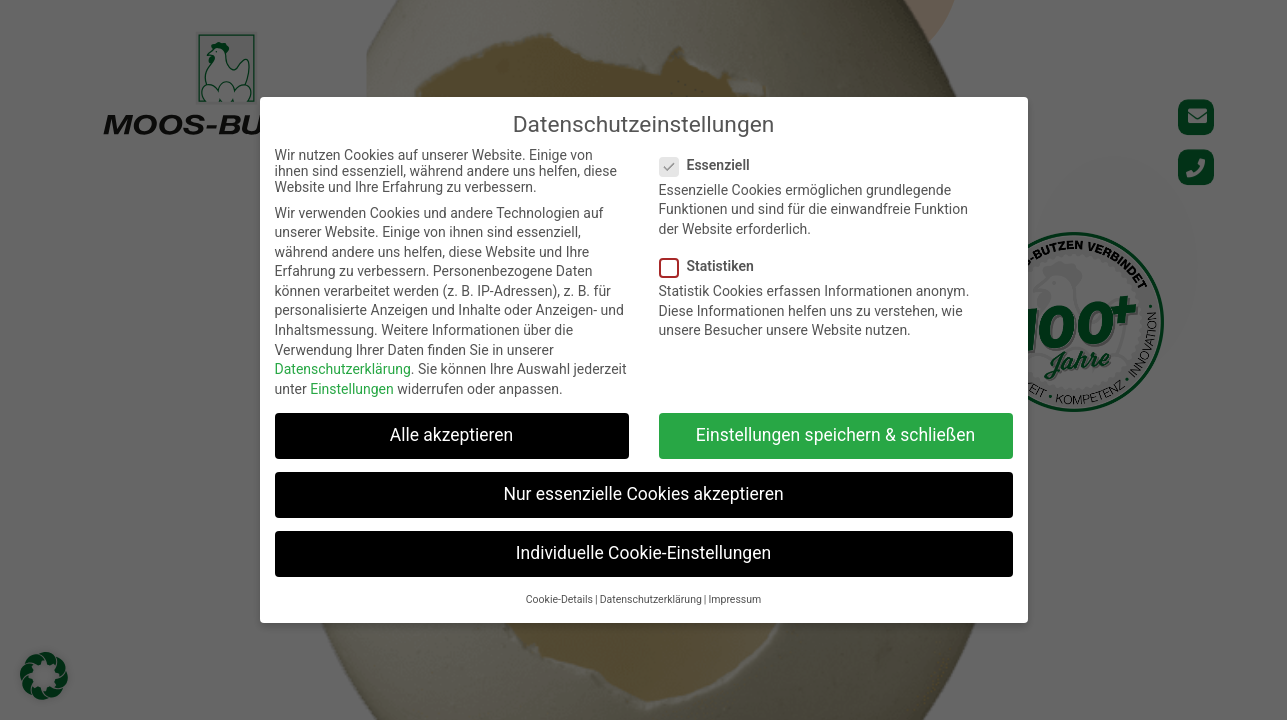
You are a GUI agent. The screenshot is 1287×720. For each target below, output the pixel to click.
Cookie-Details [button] (559, 599)
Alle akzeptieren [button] (452, 435)
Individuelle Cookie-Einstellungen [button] (643, 553)
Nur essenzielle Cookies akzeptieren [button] (643, 494)
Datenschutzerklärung (343, 369)
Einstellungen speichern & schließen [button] (835, 435)
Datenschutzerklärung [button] (651, 599)
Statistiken (713, 266)
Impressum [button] (734, 599)
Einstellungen (352, 389)
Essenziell (711, 165)
